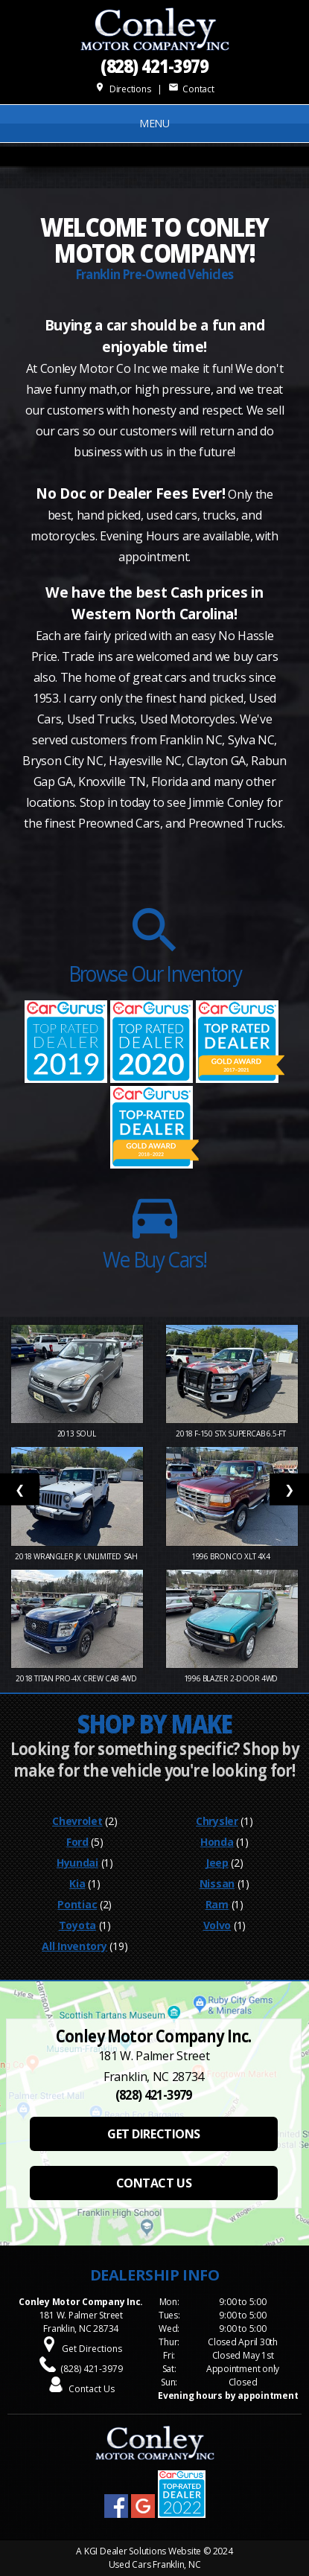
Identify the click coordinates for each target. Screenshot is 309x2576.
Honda (217, 1842)
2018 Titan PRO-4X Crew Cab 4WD (77, 1678)
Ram (217, 1904)
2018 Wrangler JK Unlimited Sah (77, 1556)
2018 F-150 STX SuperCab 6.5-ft (231, 1433)
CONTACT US (153, 2183)
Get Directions (92, 2348)
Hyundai (77, 1863)
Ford (77, 1842)
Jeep (217, 1863)
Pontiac (77, 1904)
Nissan (217, 1883)
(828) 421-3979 (155, 65)
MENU (154, 123)
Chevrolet (77, 1821)
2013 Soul (77, 1433)
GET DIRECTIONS (153, 2134)
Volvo (217, 1925)
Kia (77, 1883)
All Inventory (74, 1946)
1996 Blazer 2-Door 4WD (232, 1678)
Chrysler (217, 1821)
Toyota (77, 1925)
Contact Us (92, 2388)
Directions (122, 89)
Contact (191, 89)
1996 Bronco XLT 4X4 (231, 1556)
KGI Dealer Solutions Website (142, 2551)
